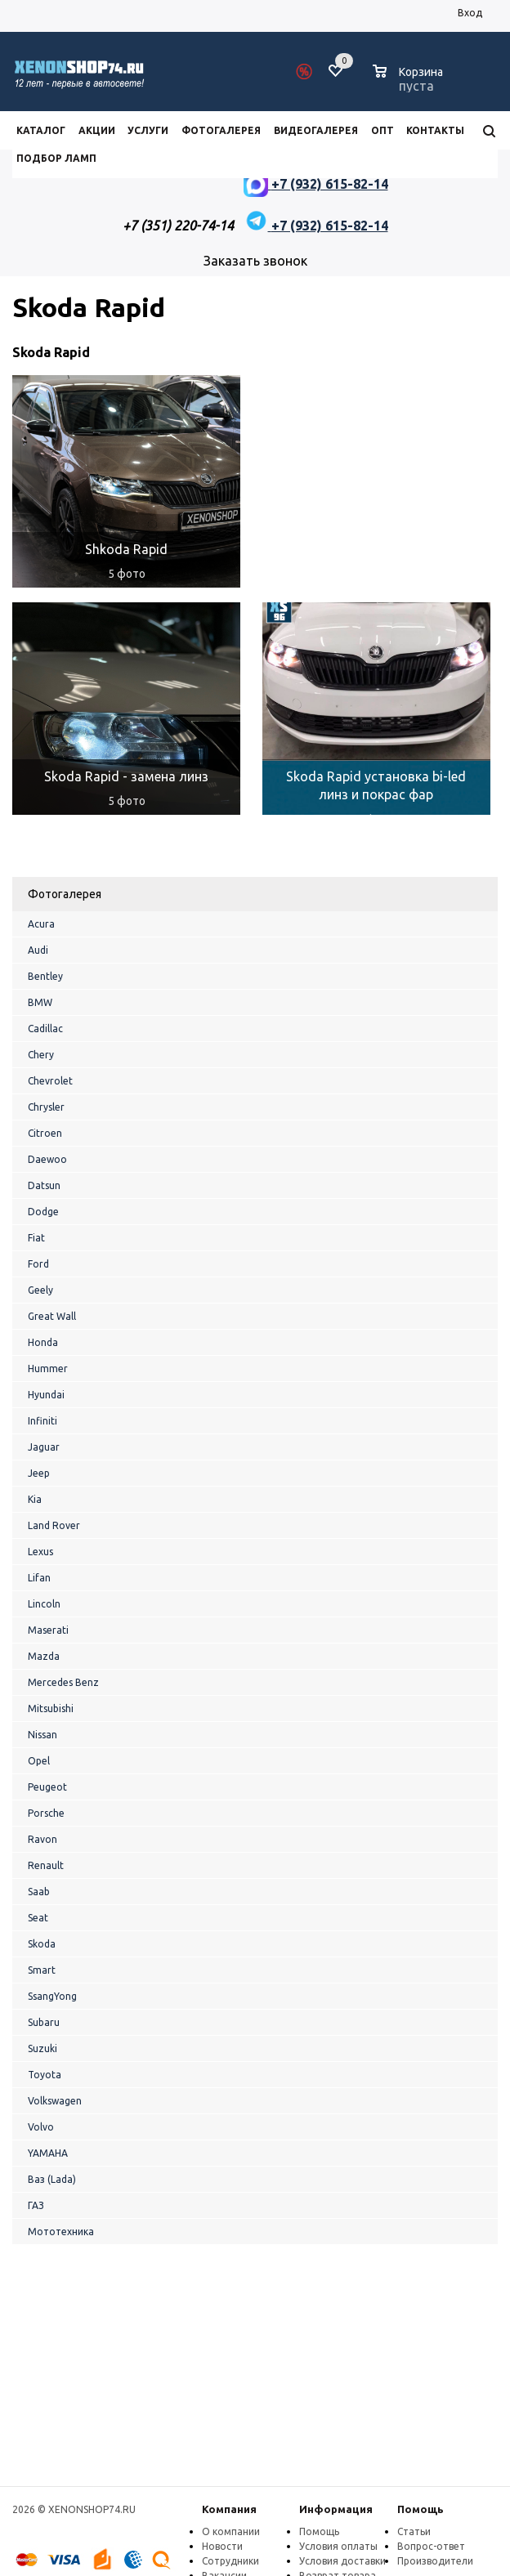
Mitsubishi (51, 1708)
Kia (35, 1499)
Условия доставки (342, 2561)
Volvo (41, 2127)
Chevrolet (50, 1081)
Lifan (39, 1577)
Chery (41, 1054)
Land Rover (54, 1525)
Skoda (42, 1944)
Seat (38, 1917)
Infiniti (42, 1420)
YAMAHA (48, 2153)
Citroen (45, 1133)
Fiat (36, 1237)
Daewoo (47, 1159)
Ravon (42, 1839)
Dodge (43, 1211)
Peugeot (47, 1787)
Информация (336, 2509)
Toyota (44, 2074)
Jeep (39, 1473)
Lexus (40, 1551)
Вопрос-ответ (431, 2546)
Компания (229, 2509)
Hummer (48, 1368)
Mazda (44, 1656)
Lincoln (44, 1604)
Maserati (48, 1630)
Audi (38, 950)
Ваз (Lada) (52, 2179)
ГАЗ (36, 2205)
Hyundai (46, 1394)
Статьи (414, 2531)
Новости (222, 2546)
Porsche (46, 1813)
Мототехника (61, 2231)
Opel (39, 1760)
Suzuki (42, 2048)
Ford (38, 1264)
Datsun (44, 1185)
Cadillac (45, 1028)
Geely (40, 1290)
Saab (39, 1891)
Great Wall (52, 1316)
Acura (41, 924)
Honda (43, 1342)
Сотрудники (230, 2561)
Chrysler (46, 1107)
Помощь (420, 2509)
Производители (435, 2561)
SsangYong (52, 1996)
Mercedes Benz (63, 1682)
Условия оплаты (338, 2546)
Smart (42, 1970)
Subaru (44, 2022)
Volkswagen (55, 2100)
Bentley (45, 976)
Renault (46, 1865)
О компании (231, 2531)
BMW (40, 1002)
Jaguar (44, 1447)
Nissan (42, 1734)
